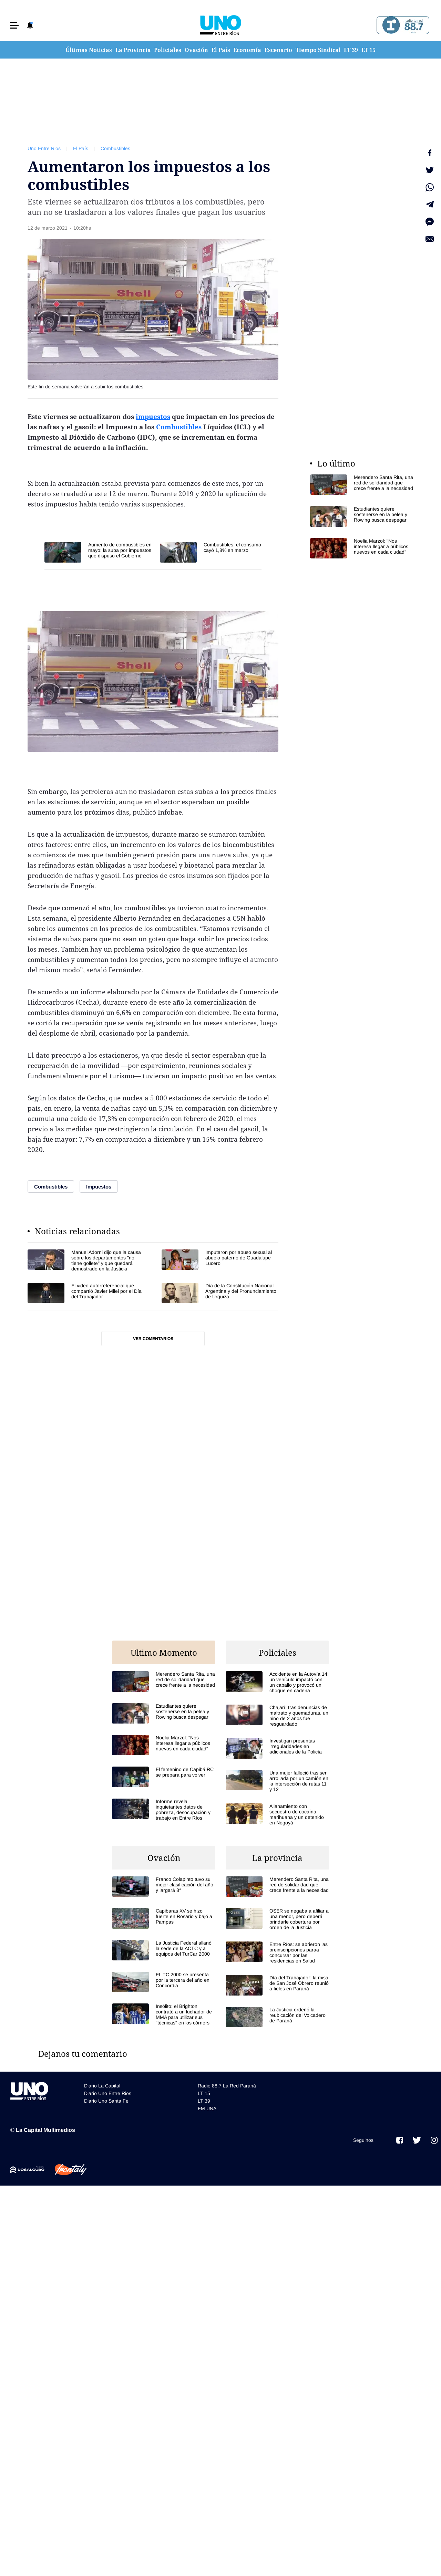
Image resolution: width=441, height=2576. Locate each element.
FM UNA (207, 2108)
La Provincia (133, 50)
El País (221, 50)
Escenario (278, 50)
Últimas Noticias (88, 50)
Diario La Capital (102, 2085)
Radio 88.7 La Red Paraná (227, 2085)
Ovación (196, 50)
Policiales (167, 50)
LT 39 (351, 50)
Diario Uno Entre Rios (107, 2093)
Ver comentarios (153, 1338)
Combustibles (115, 148)
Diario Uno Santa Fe (106, 2101)
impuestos (153, 416)
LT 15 (368, 50)
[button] (14, 25)
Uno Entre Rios (44, 148)
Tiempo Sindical (318, 50)
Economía (247, 50)
